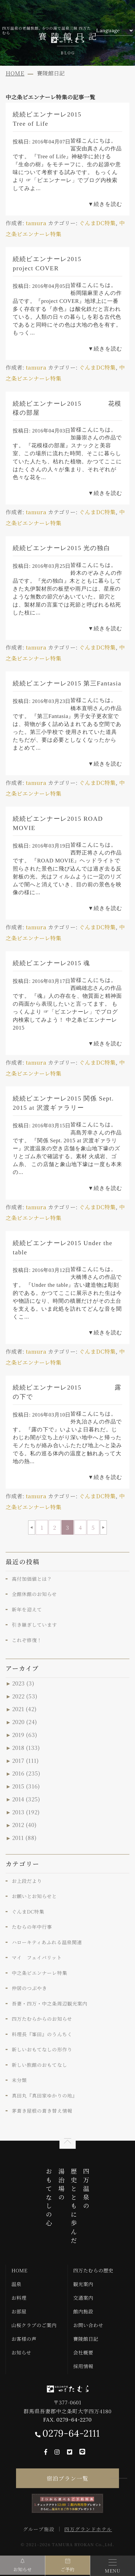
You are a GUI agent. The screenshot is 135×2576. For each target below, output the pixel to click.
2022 (24, 1696)
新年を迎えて (27, 1609)
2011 (24, 1838)
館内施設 (83, 2311)
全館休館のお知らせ (34, 1593)
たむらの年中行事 (32, 1926)
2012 (24, 1825)
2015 (26, 1786)
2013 (26, 1812)
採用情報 (83, 2366)
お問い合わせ (88, 2325)
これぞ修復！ (27, 1639)
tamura (36, 223)
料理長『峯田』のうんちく (42, 2034)
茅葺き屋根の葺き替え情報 (42, 2110)
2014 (26, 1799)
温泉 (16, 2283)
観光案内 (83, 2283)
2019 (24, 1734)
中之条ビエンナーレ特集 (39, 1972)
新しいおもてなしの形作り (42, 2049)
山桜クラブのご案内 (34, 2325)
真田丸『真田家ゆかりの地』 (44, 2095)
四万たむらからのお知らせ (42, 2018)
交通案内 (83, 2297)
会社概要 (83, 2352)
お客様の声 (24, 2338)
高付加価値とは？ (32, 1578)
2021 (24, 1709)
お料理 (18, 2297)
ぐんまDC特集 (28, 1911)
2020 (24, 1722)
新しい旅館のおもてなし (39, 2064)
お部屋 (18, 2311)
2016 (26, 1773)
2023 (23, 1683)
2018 (26, 1747)
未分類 (19, 2079)
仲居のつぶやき (29, 1987)
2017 (25, 1760)
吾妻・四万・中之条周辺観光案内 (49, 2003)
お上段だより (27, 1880)
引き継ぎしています (34, 1624)
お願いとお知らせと (34, 1896)
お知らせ (21, 2352)
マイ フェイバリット (37, 1957)
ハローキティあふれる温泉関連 (47, 1942)
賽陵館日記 (85, 2338)
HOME (19, 2270)
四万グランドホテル (88, 2528)
